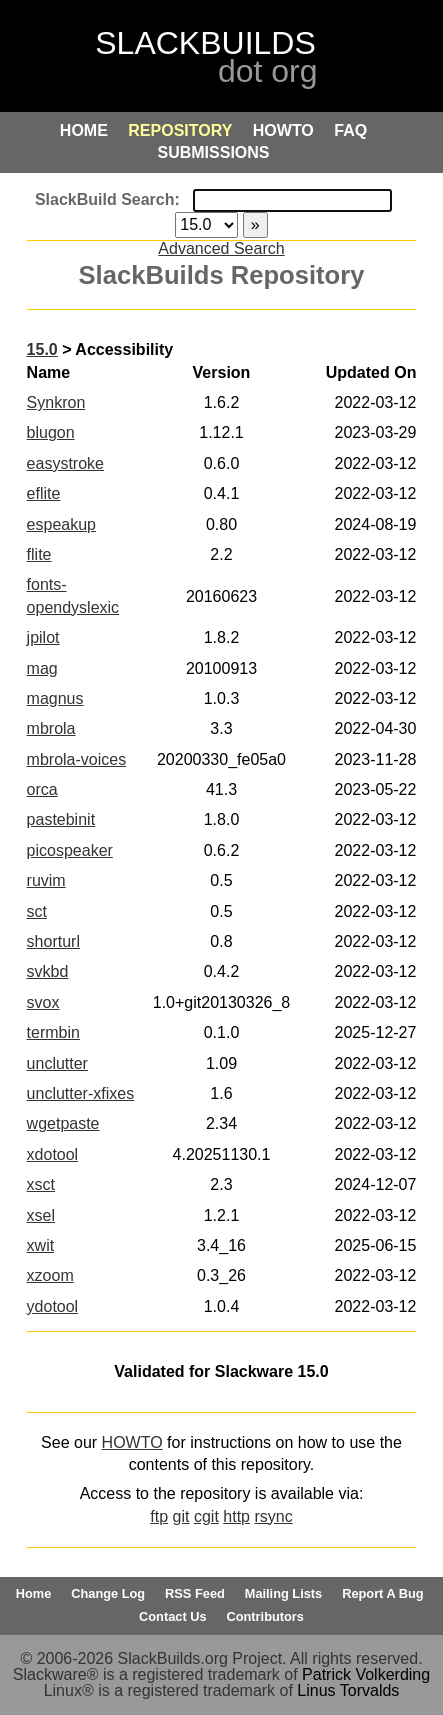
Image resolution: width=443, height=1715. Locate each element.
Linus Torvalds (348, 1690)
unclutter (57, 1063)
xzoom (50, 1275)
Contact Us (173, 1616)
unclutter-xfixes (81, 1093)
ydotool (53, 1306)
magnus (55, 698)
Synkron (56, 402)
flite (39, 554)
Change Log (108, 1593)
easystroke (65, 463)
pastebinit (61, 819)
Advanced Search (221, 248)
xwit (41, 1245)
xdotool (53, 1154)
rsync (273, 1516)
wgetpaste (63, 1123)
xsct (41, 1184)
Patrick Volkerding (366, 1674)
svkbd (48, 971)
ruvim (46, 880)
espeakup (61, 524)
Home (34, 1593)
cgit (206, 1516)
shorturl (53, 941)
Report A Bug (383, 1593)
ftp (159, 1516)
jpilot (43, 637)
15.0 (42, 349)
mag (42, 668)
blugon (51, 432)
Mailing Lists (284, 1593)
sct (37, 911)
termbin (53, 1032)
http (236, 1516)
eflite (44, 493)
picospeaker (70, 850)
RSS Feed (195, 1593)
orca (42, 789)
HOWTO (132, 1442)
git (181, 1516)
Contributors (264, 1616)
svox (43, 1002)
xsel (41, 1215)
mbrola (51, 728)
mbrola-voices (77, 759)
